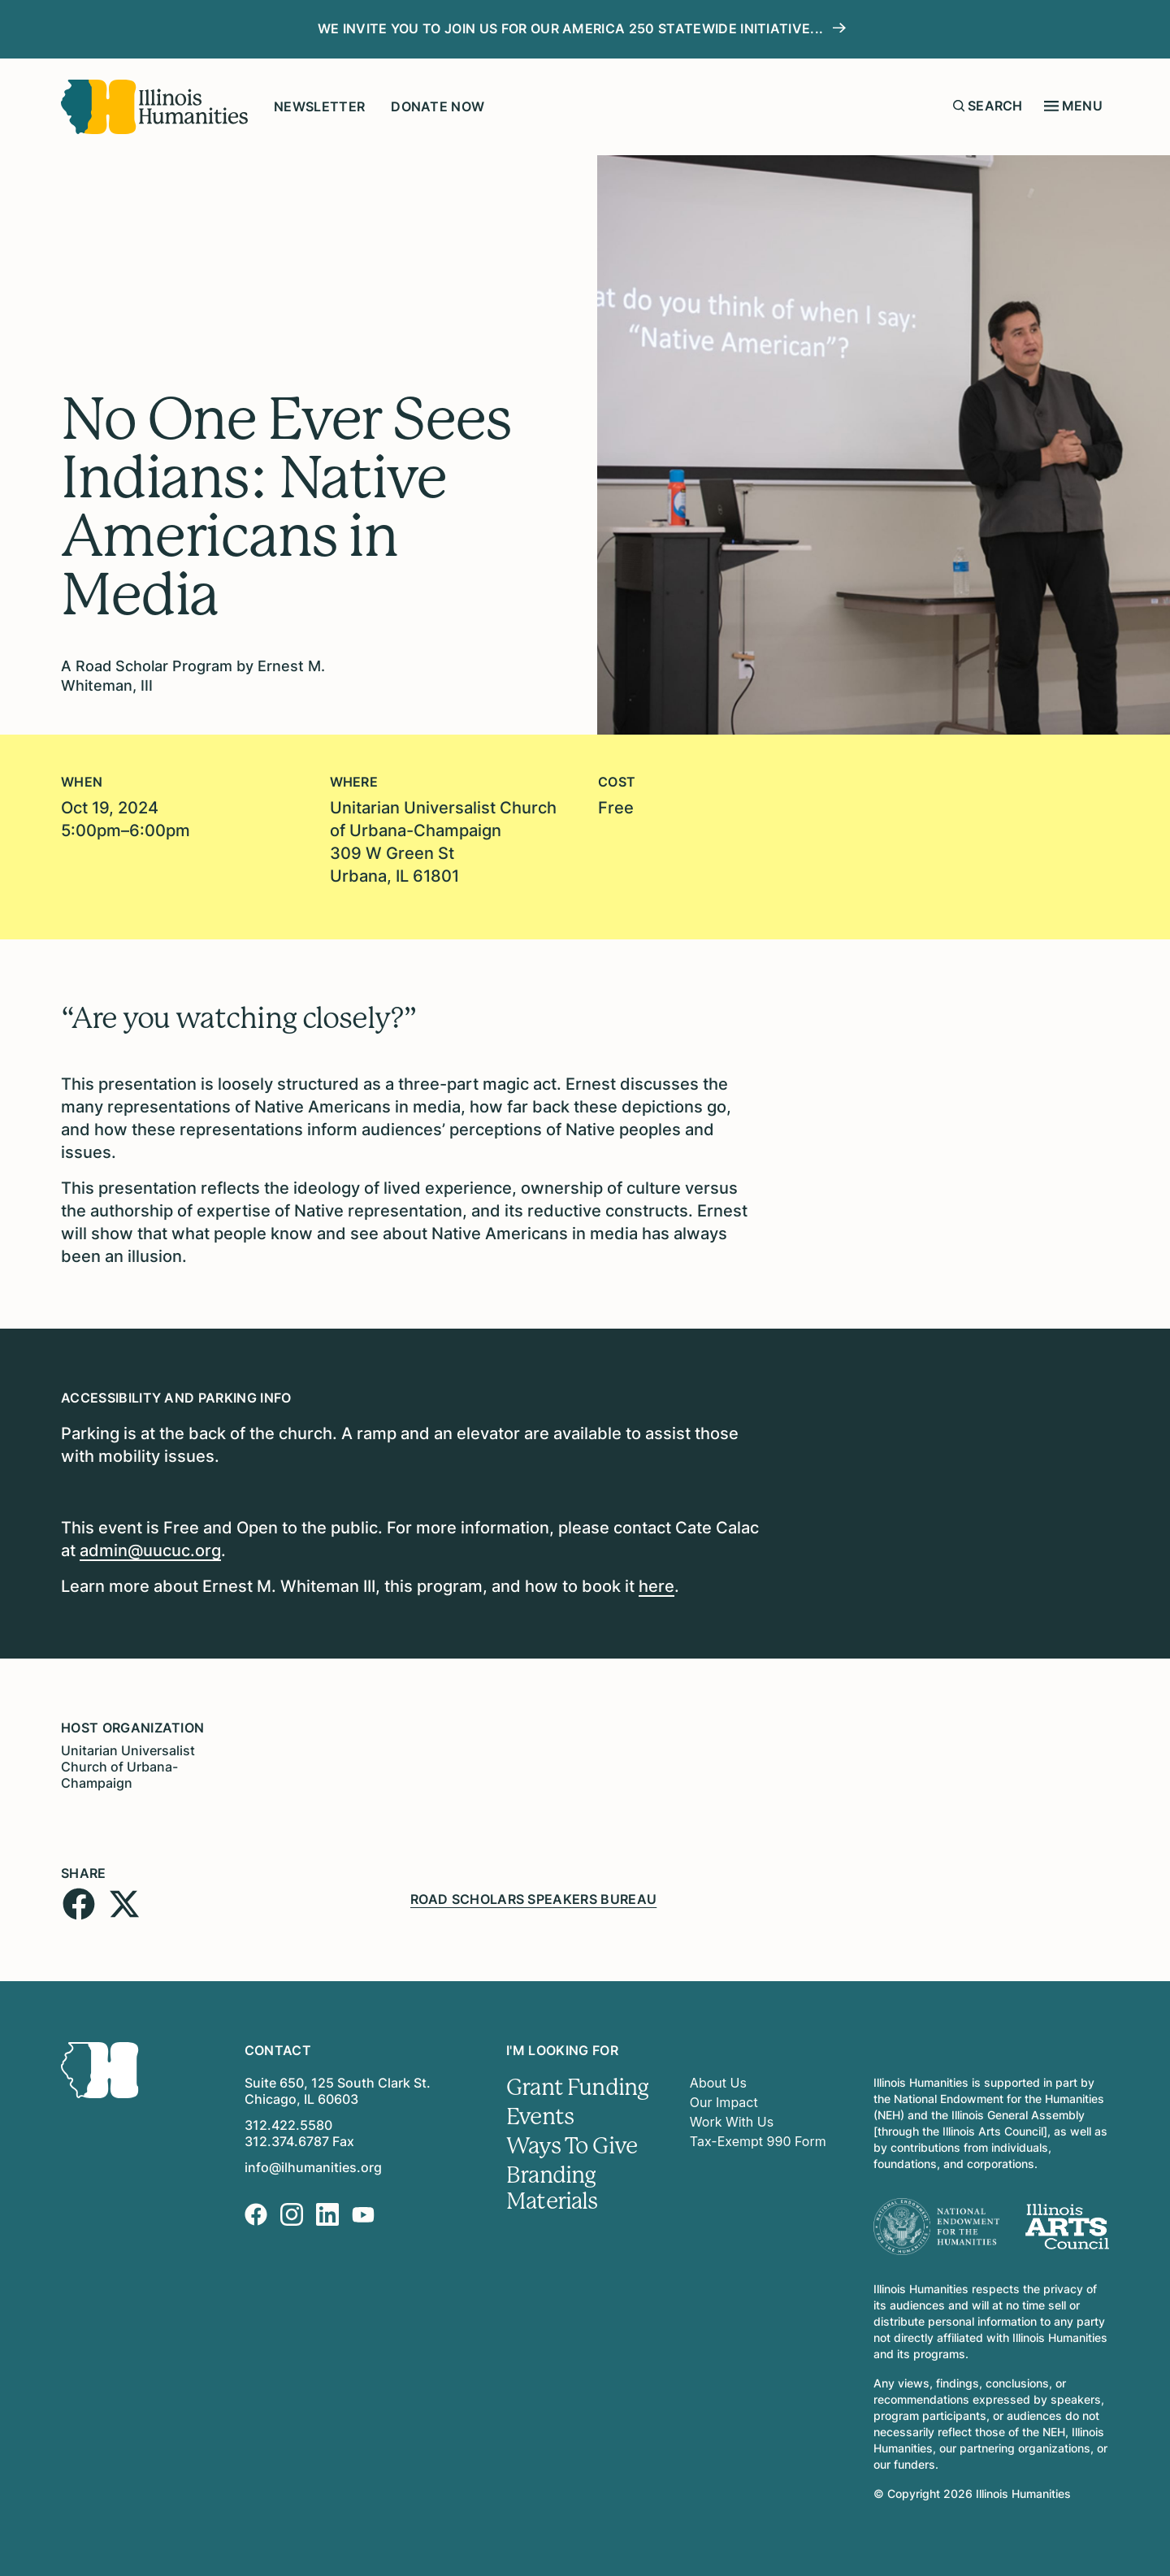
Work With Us (732, 2122)
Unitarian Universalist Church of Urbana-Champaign (128, 1766)
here (656, 1586)
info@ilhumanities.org (313, 2167)
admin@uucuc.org (150, 1550)
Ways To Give (571, 2146)
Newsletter (319, 106)
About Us (718, 2083)
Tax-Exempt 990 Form (758, 2141)
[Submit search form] (958, 105)
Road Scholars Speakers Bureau (533, 1899)
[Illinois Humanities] (154, 107)
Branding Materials (551, 2188)
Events (540, 2117)
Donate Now (437, 106)
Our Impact (724, 2102)
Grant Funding (577, 2088)
